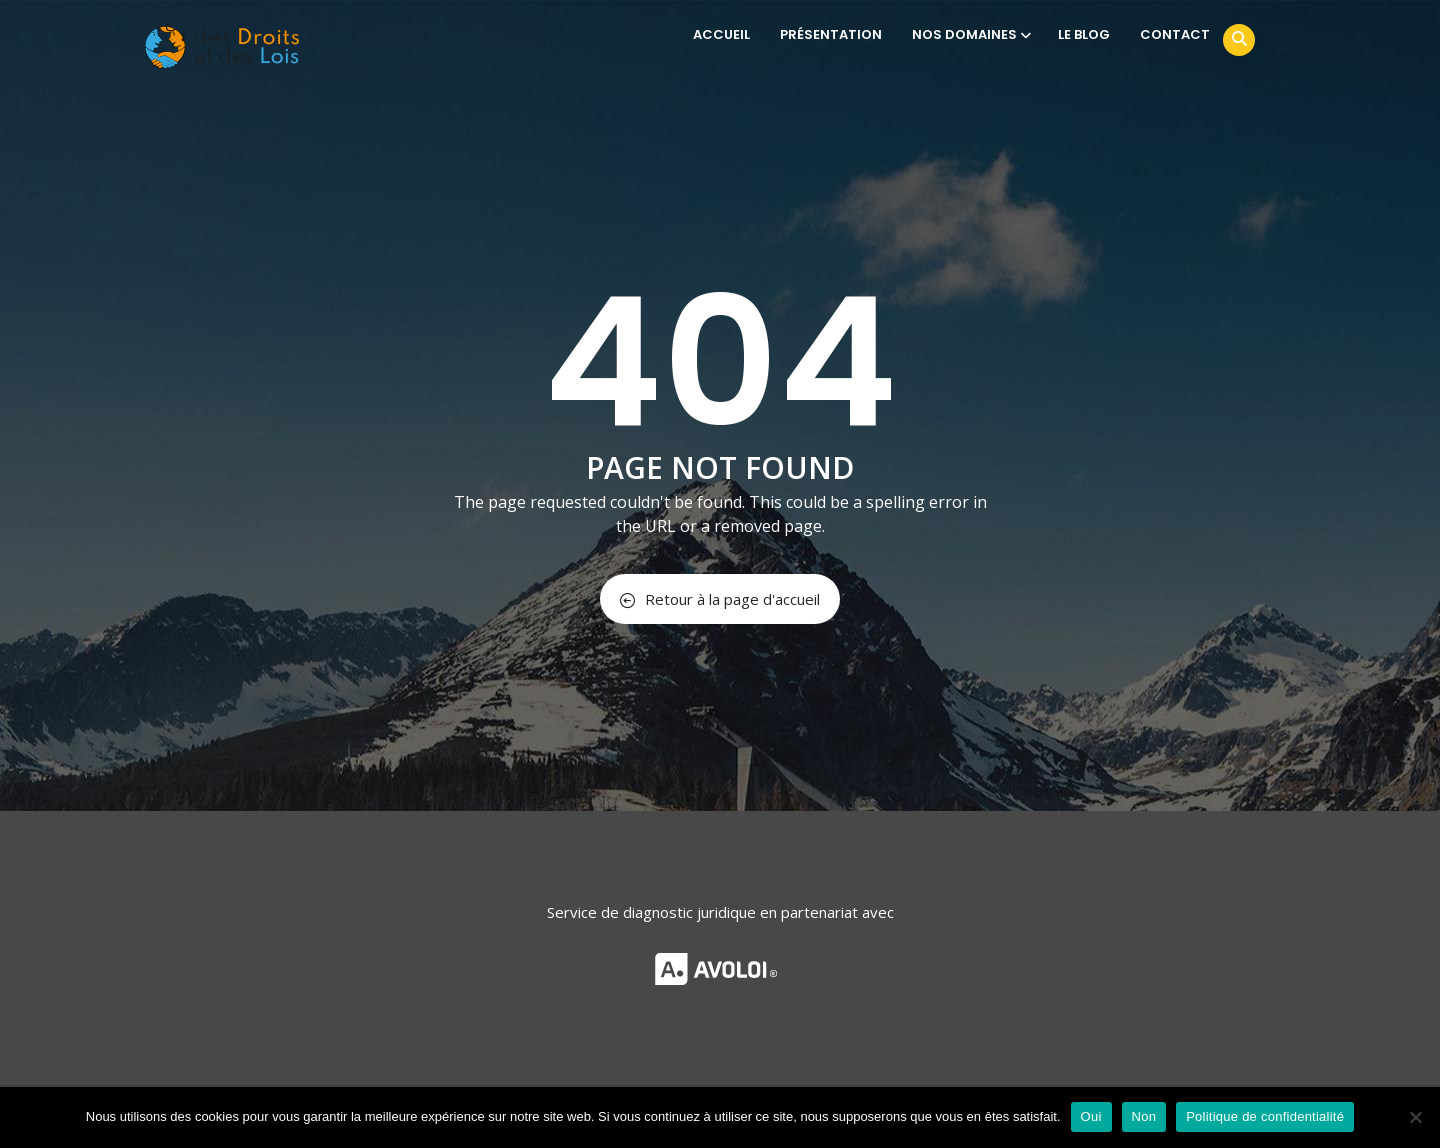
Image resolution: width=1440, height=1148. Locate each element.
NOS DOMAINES (970, 34)
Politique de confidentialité (1265, 1116)
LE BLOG (1084, 34)
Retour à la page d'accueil (720, 599)
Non (1144, 1116)
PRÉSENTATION (831, 34)
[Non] (1415, 1117)
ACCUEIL (721, 34)
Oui (1091, 1116)
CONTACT (1175, 34)
